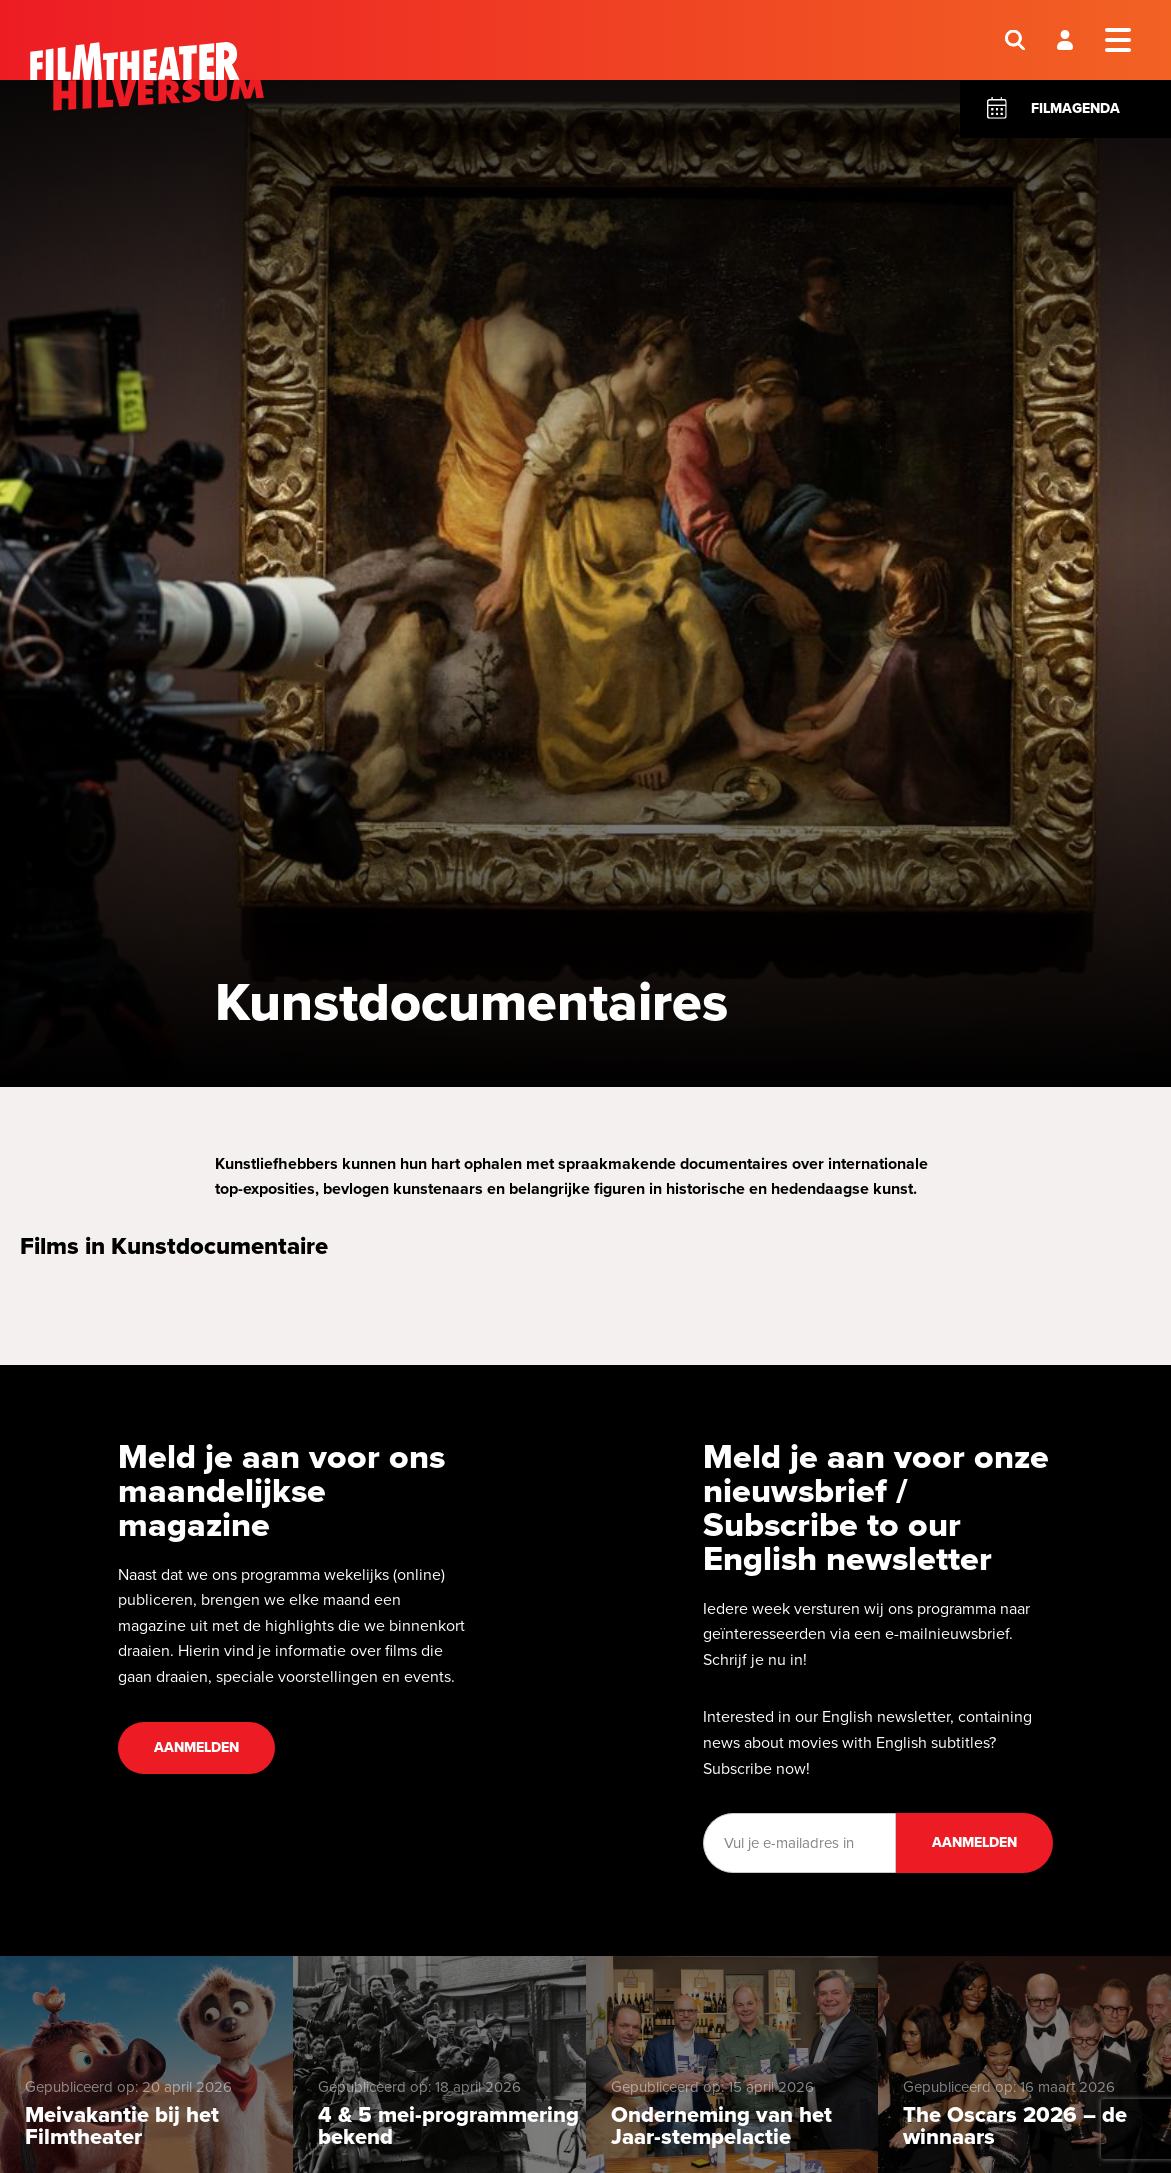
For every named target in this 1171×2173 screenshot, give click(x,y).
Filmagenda (1075, 108)
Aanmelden (196, 1747)
